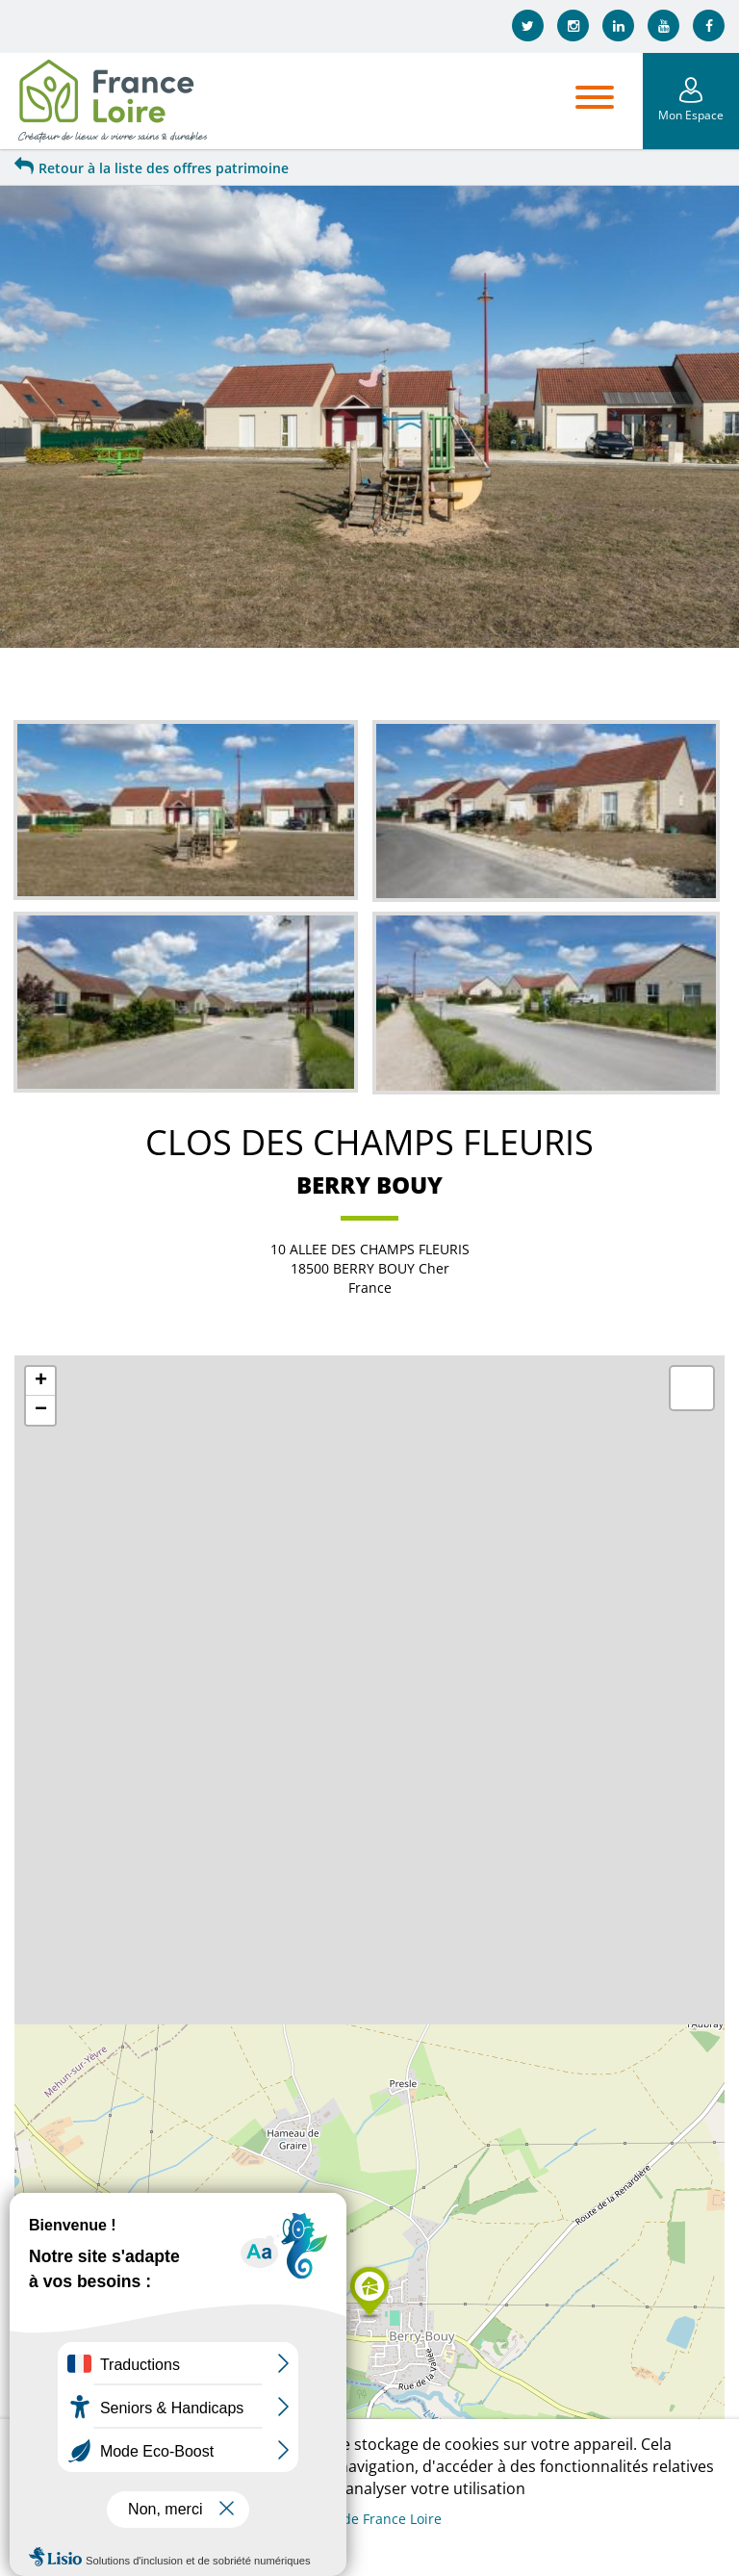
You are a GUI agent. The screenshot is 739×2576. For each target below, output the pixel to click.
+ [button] (41, 1381)
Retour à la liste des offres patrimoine (151, 168)
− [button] (41, 1410)
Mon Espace (691, 115)
